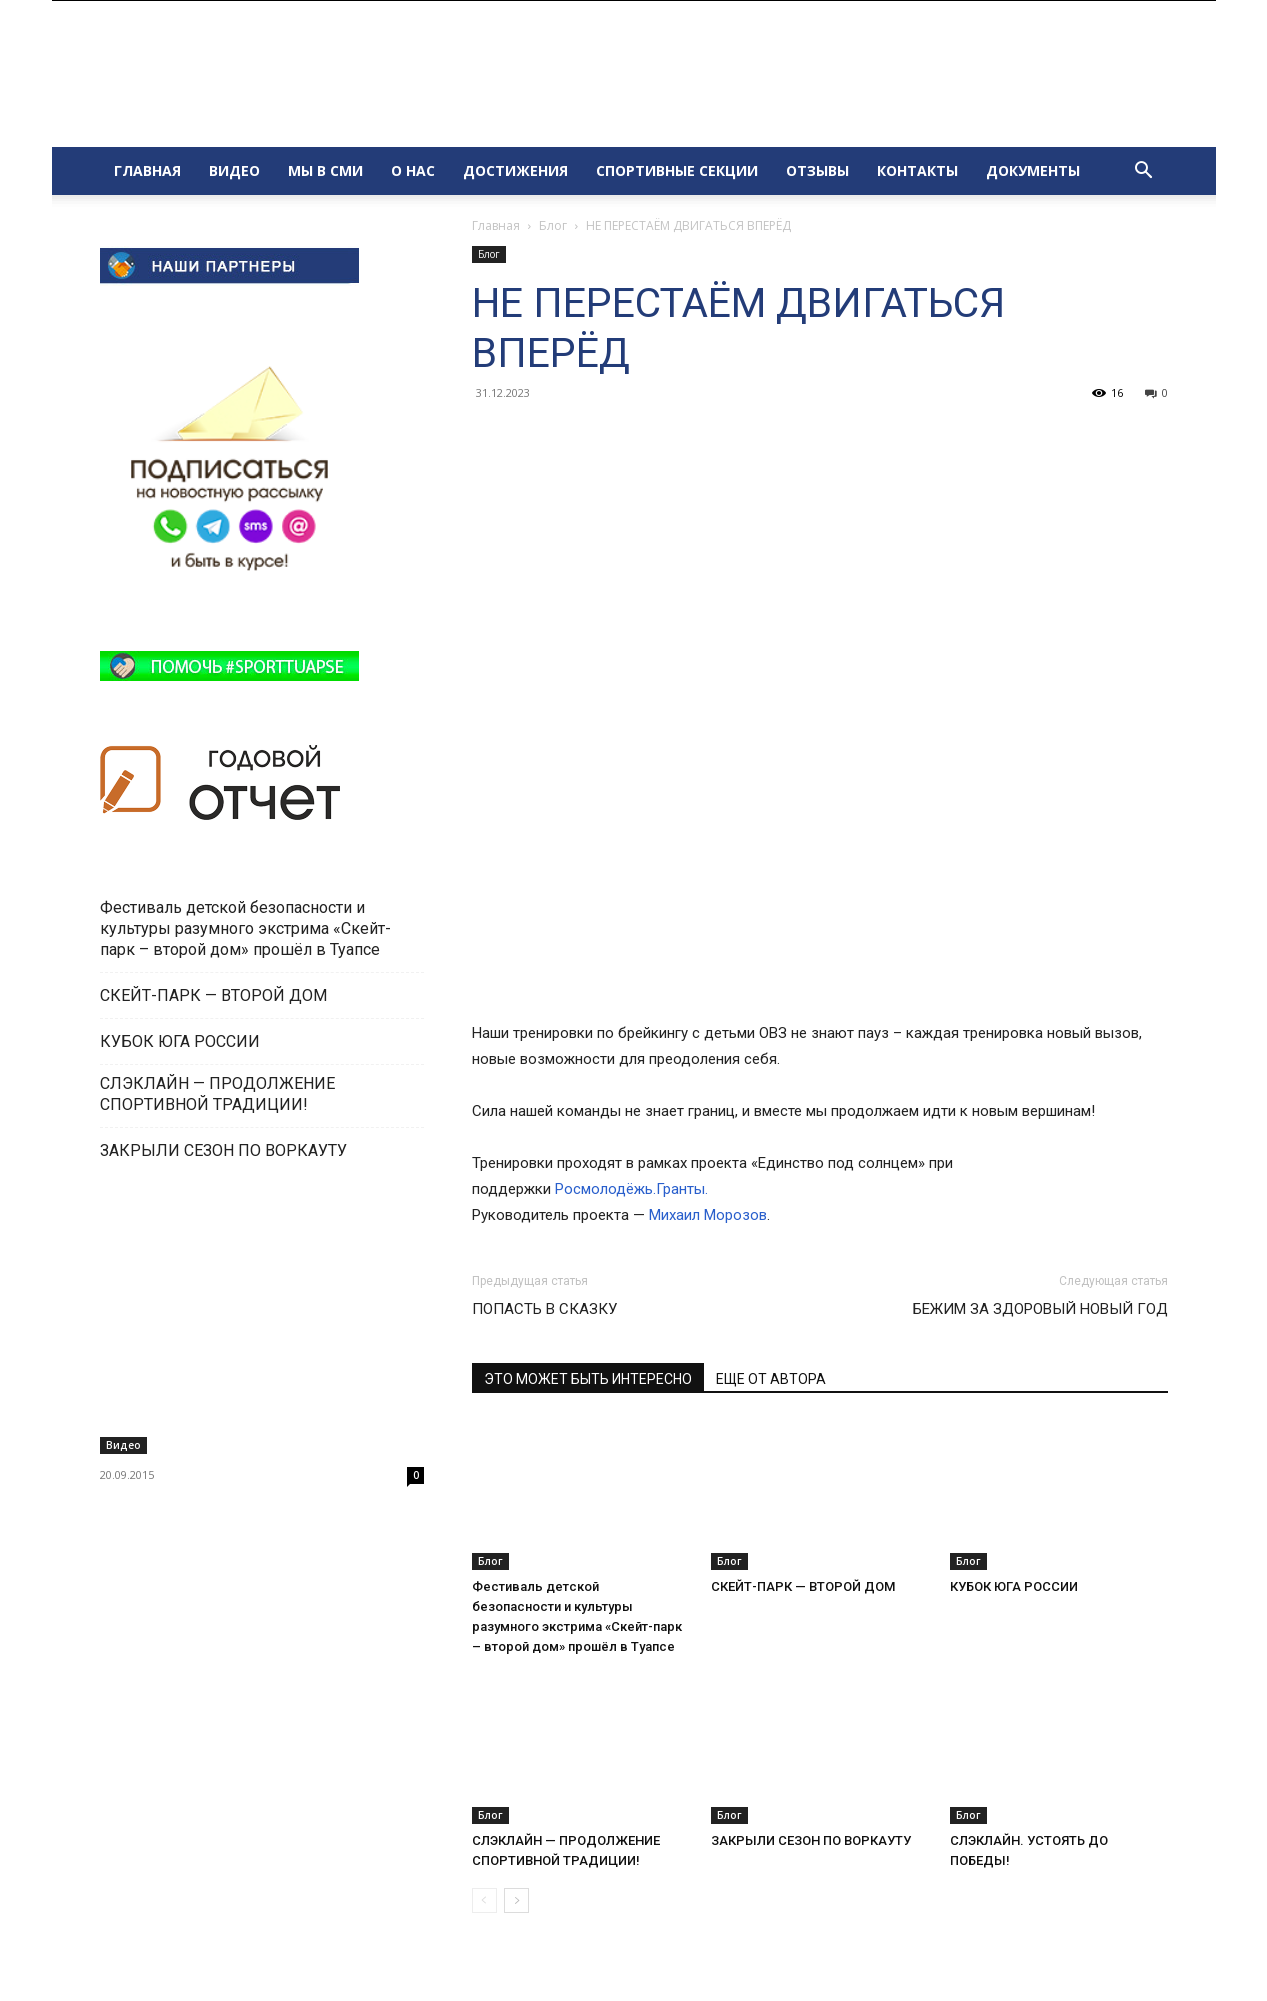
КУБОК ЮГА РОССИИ (1014, 1586)
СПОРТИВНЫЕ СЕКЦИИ (677, 170)
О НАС (413, 170)
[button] (1144, 172)
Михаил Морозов (708, 1215)
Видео (123, 1445)
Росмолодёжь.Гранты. (631, 1189)
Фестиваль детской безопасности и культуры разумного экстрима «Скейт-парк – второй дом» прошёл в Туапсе (245, 928)
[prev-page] (484, 1900)
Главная (496, 225)
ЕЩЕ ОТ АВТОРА (771, 1379)
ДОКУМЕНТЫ (1033, 170)
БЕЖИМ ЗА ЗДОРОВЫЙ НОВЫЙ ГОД (1040, 1309)
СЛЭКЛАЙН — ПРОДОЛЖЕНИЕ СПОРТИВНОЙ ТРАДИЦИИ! (217, 1094)
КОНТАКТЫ (917, 170)
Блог (553, 225)
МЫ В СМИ (325, 170)
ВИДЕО (234, 170)
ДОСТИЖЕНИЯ (515, 170)
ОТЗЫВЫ (817, 170)
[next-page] (516, 1900)
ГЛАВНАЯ (147, 170)
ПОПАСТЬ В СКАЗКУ (544, 1309)
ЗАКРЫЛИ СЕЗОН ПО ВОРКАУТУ (811, 1840)
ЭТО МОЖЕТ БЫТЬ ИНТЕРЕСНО (588, 1379)
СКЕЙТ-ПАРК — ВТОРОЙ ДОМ (803, 1586)
